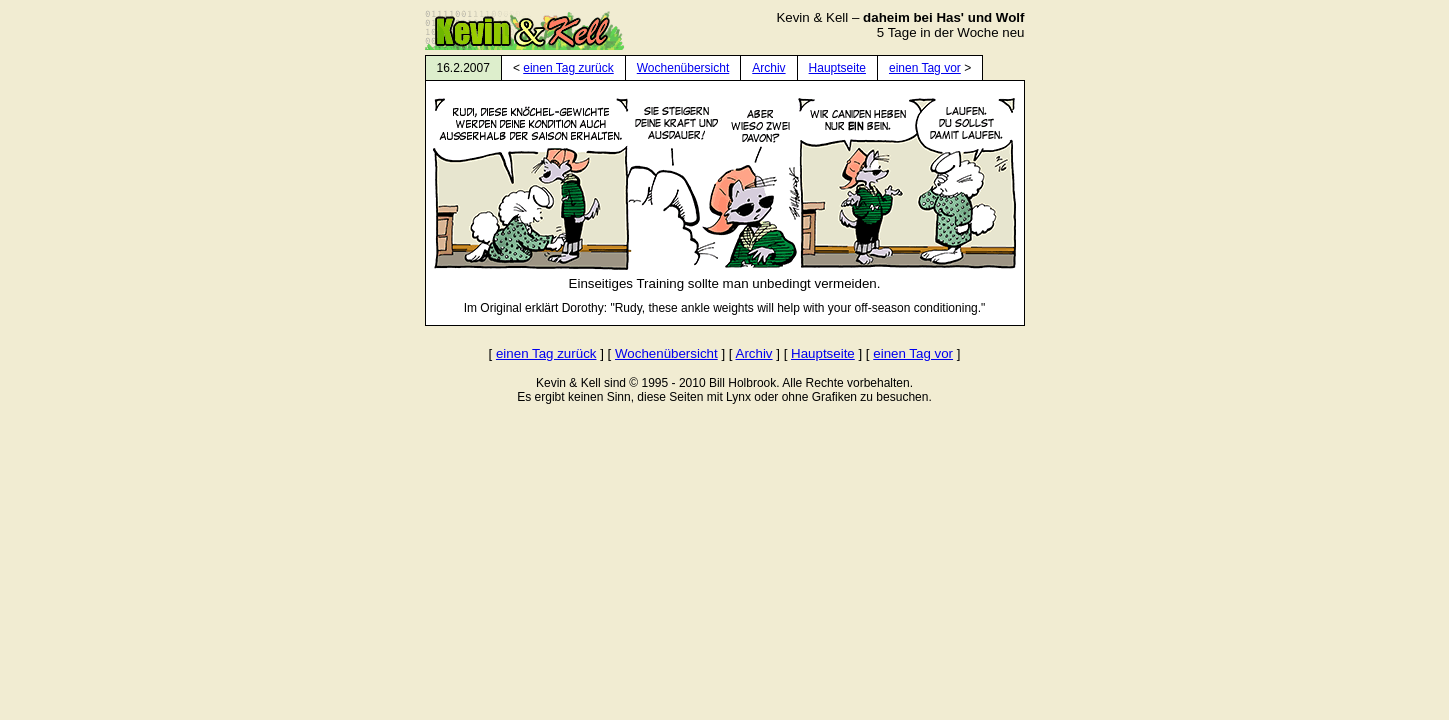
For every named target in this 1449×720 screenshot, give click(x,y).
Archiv (768, 68)
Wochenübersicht (683, 68)
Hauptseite (837, 68)
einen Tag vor (925, 68)
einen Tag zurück (568, 68)
